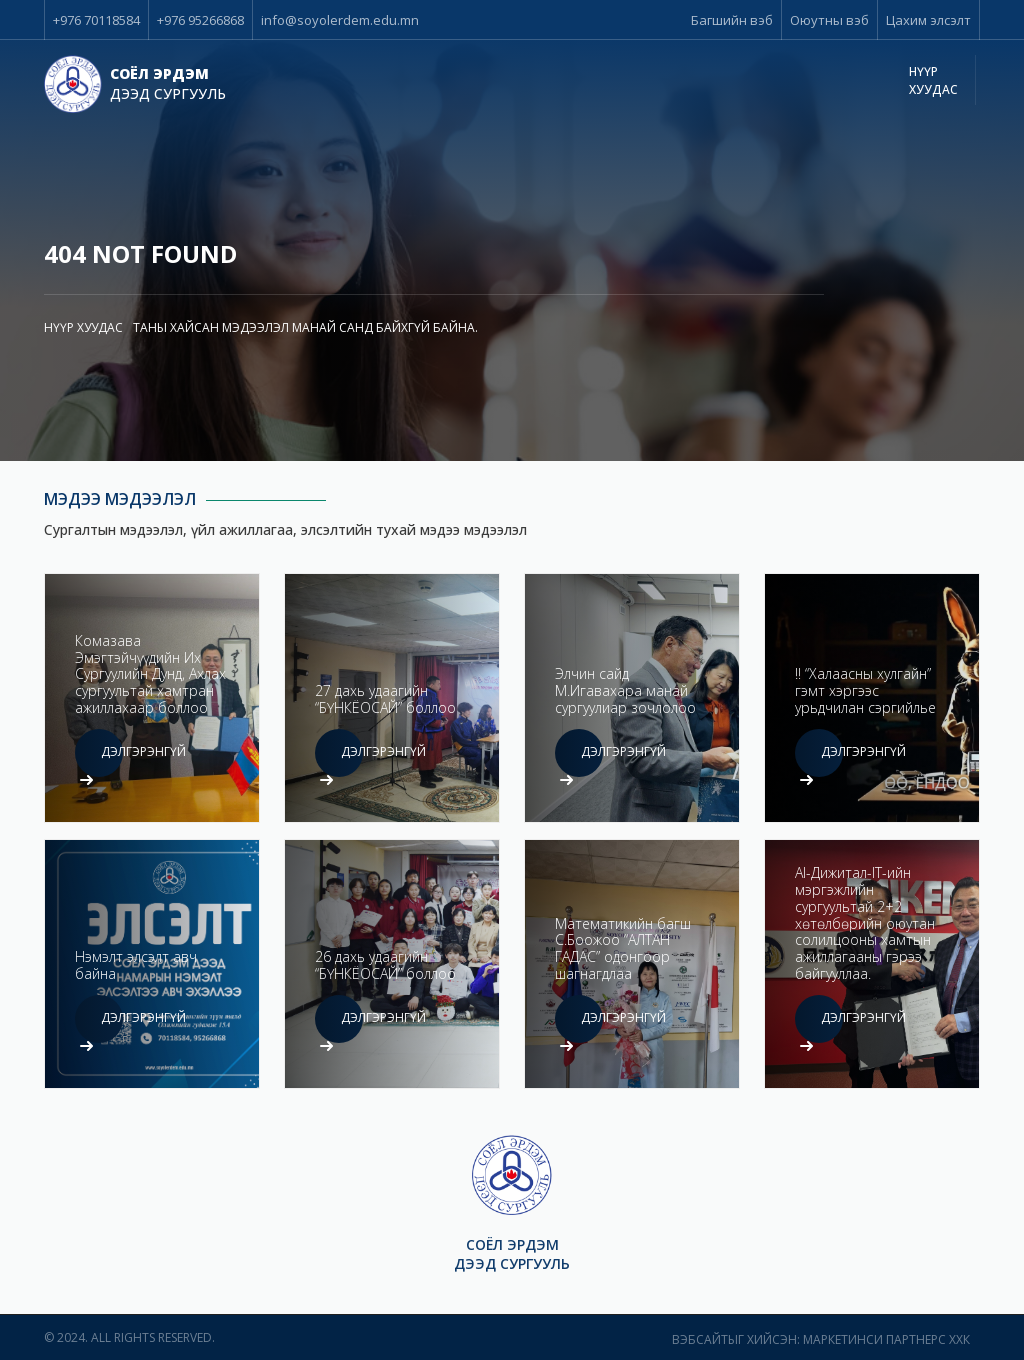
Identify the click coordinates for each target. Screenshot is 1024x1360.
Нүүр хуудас (83, 327)
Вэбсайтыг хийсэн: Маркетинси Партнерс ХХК (821, 1339)
